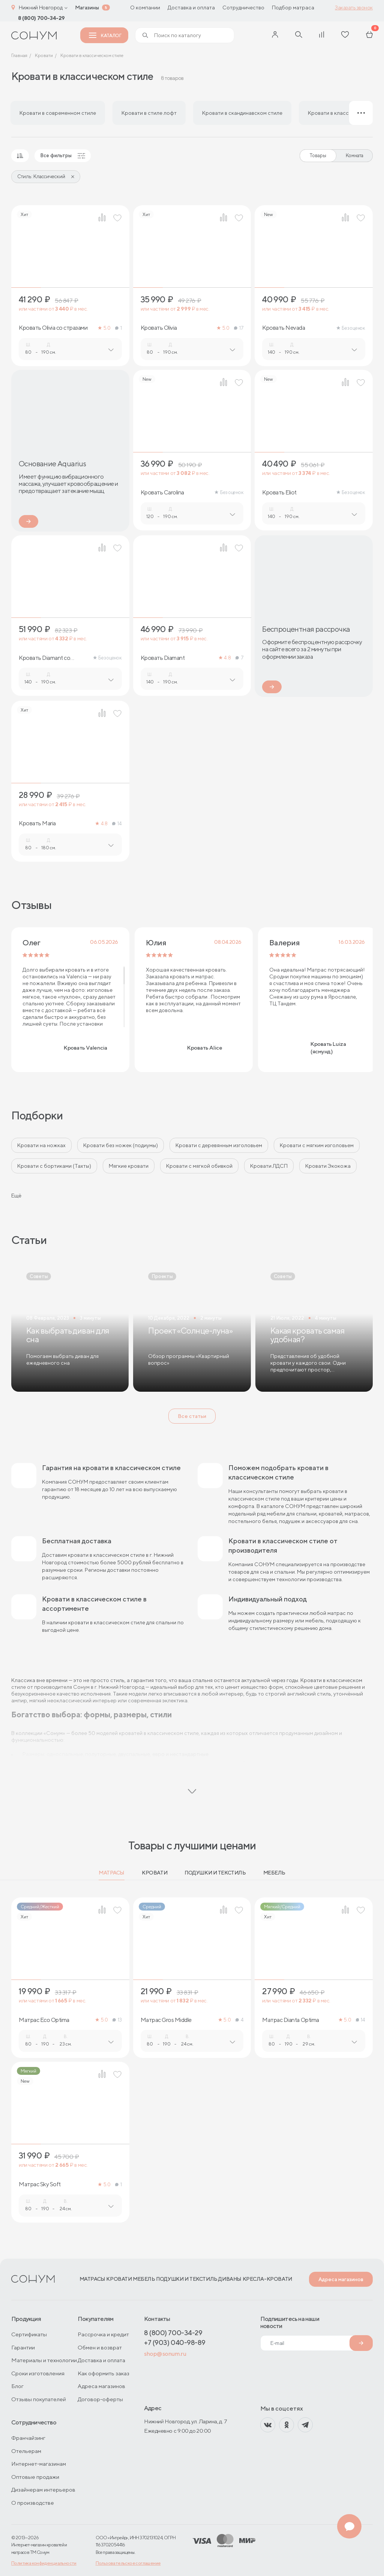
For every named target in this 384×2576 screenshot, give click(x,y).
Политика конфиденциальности (43, 2563)
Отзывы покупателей (38, 2399)
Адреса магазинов (340, 2279)
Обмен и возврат (100, 2347)
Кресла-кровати (267, 2279)
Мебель (274, 1873)
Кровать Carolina (162, 493)
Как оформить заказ (103, 2373)
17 (238, 328)
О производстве (32, 2502)
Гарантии (23, 2347)
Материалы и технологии (44, 2360)
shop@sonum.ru (165, 2353)
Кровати (154, 1873)
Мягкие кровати (128, 1166)
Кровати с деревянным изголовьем (219, 1145)
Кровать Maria (37, 823)
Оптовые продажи (35, 2477)
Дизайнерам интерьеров (43, 2489)
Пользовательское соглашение (128, 2563)
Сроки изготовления (37, 2373)
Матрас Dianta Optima (290, 2020)
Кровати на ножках (41, 1145)
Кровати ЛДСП (269, 1166)
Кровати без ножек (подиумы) (120, 1145)
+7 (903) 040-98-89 (175, 2342)
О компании (145, 8)
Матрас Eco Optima (44, 2020)
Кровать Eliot (279, 493)
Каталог (105, 35)
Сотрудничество (243, 8)
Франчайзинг (28, 2438)
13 (117, 2020)
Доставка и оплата (191, 8)
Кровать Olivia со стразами (53, 328)
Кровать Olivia (159, 328)
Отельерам (26, 2451)
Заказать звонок (354, 8)
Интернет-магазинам (38, 2463)
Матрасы (111, 1873)
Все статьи (192, 1416)
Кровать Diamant (163, 658)
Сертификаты (29, 2334)
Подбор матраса (293, 8)
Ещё (16, 1196)
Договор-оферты (100, 2399)
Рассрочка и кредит (103, 2334)
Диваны (229, 2279)
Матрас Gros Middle (166, 2020)
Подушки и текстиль (215, 1873)
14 (117, 823)
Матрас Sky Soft (40, 2184)
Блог (17, 2386)
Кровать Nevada (283, 328)
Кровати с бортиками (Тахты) (54, 1166)
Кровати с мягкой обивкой (199, 1166)
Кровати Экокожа (328, 1166)
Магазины (87, 8)
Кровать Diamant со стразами (44, 658)
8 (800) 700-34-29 (41, 18)
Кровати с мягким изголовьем (317, 1145)
